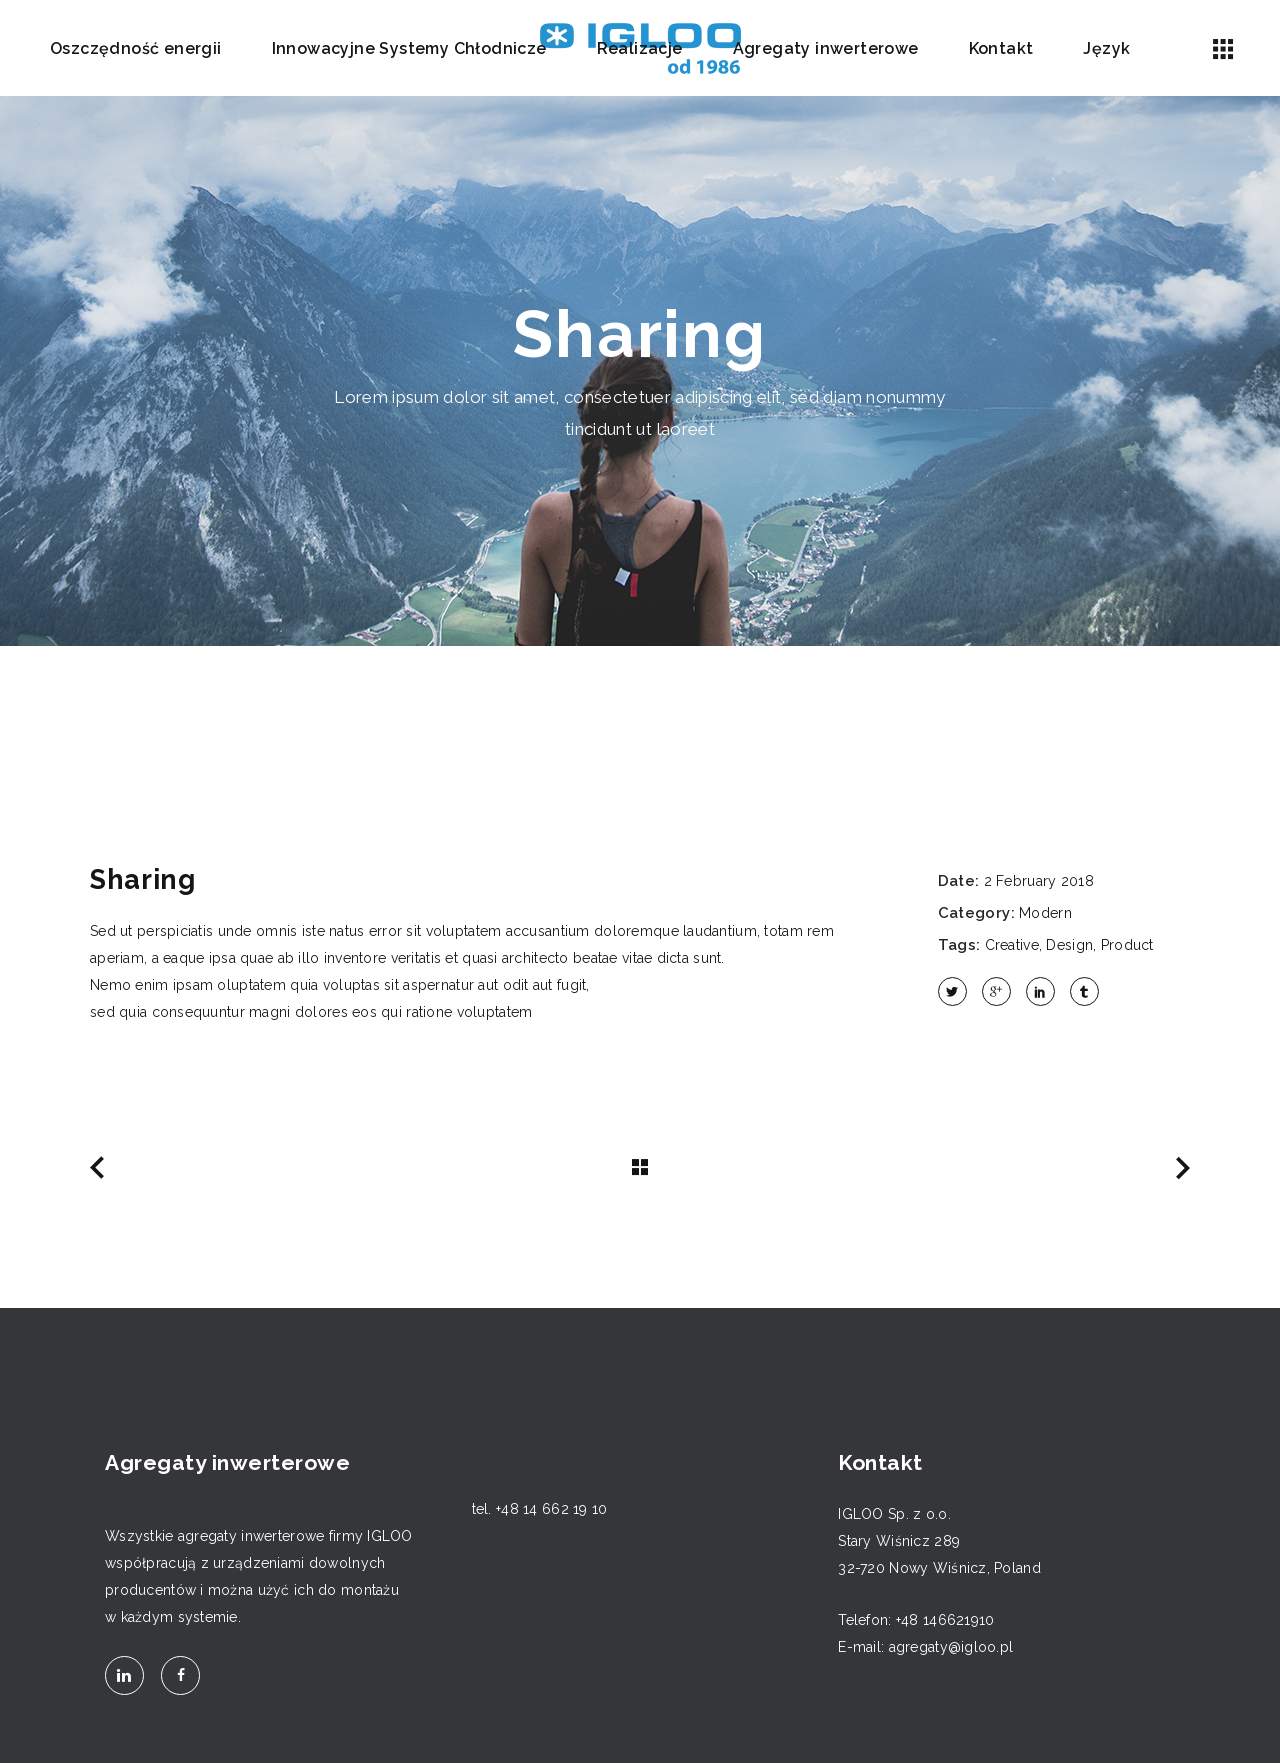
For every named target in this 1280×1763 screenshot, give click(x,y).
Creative (1012, 945)
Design (1069, 945)
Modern (1045, 913)
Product (1127, 945)
